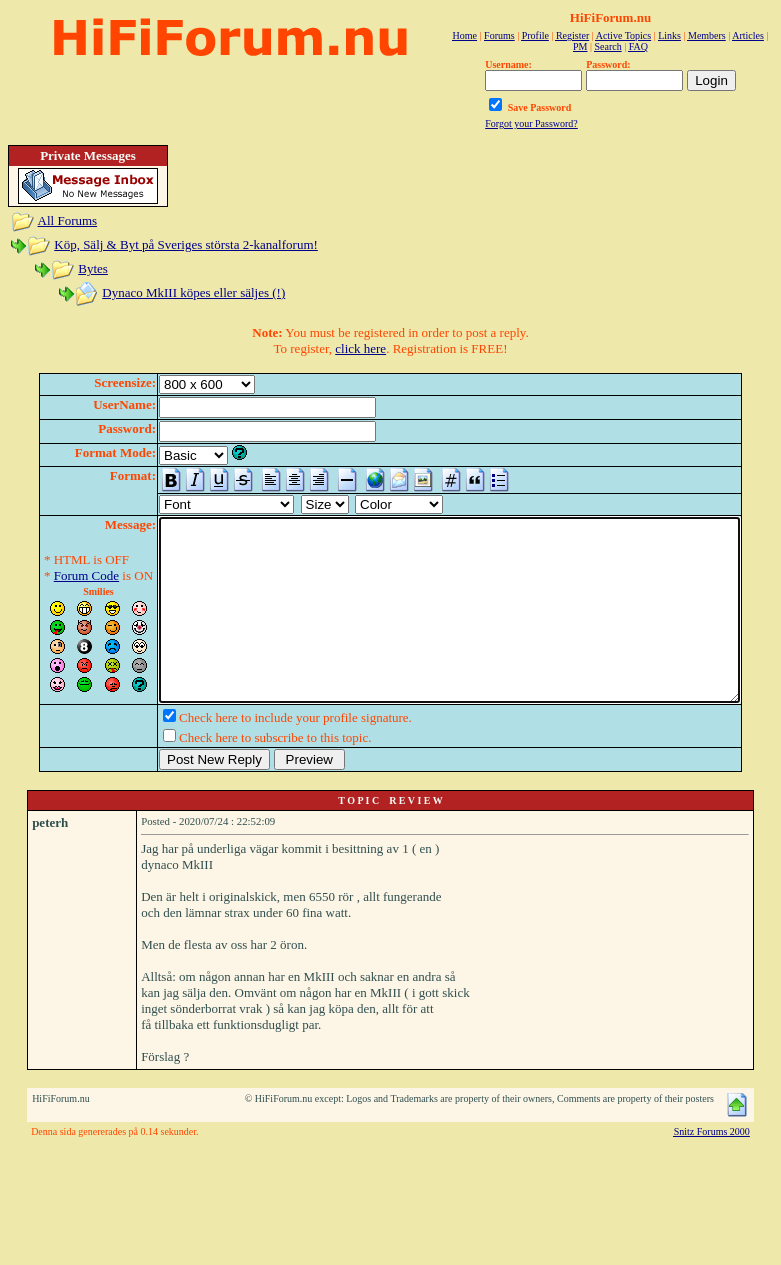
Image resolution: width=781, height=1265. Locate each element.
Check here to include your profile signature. (264, 753)
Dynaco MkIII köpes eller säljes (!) (193, 292)
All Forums (68, 220)
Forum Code (55, 575)
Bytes (93, 268)
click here (360, 348)
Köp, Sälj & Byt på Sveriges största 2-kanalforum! (186, 244)
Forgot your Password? (531, 123)
